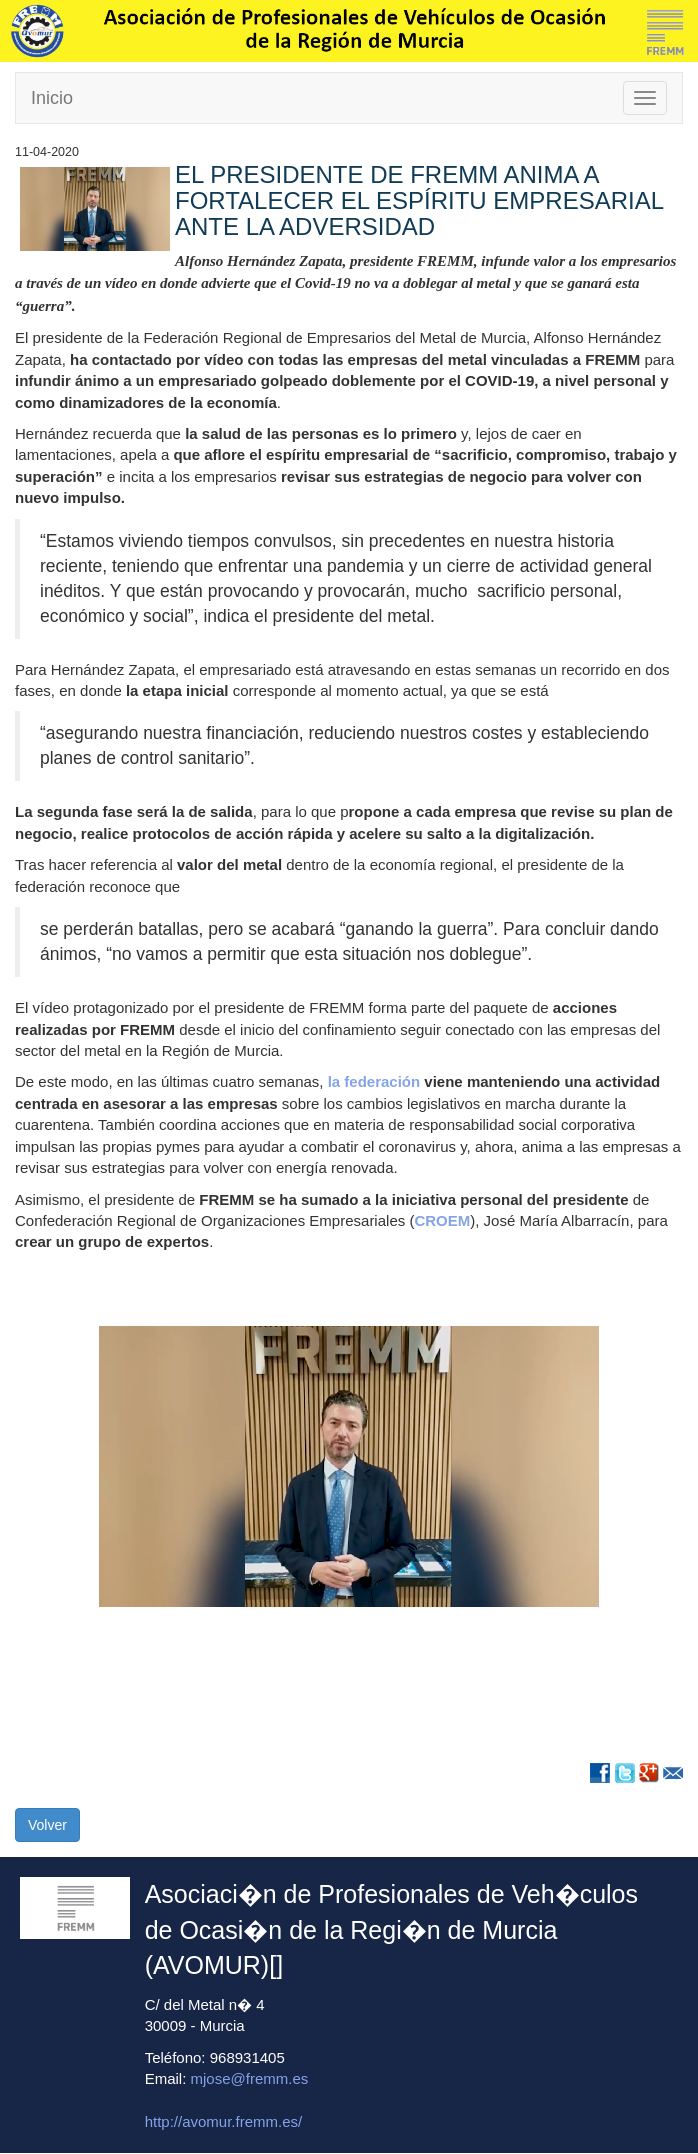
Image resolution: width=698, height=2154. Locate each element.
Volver (47, 1825)
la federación (376, 1081)
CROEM (442, 1220)
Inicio (52, 98)
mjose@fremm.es (250, 2078)
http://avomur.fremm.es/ (224, 2121)
